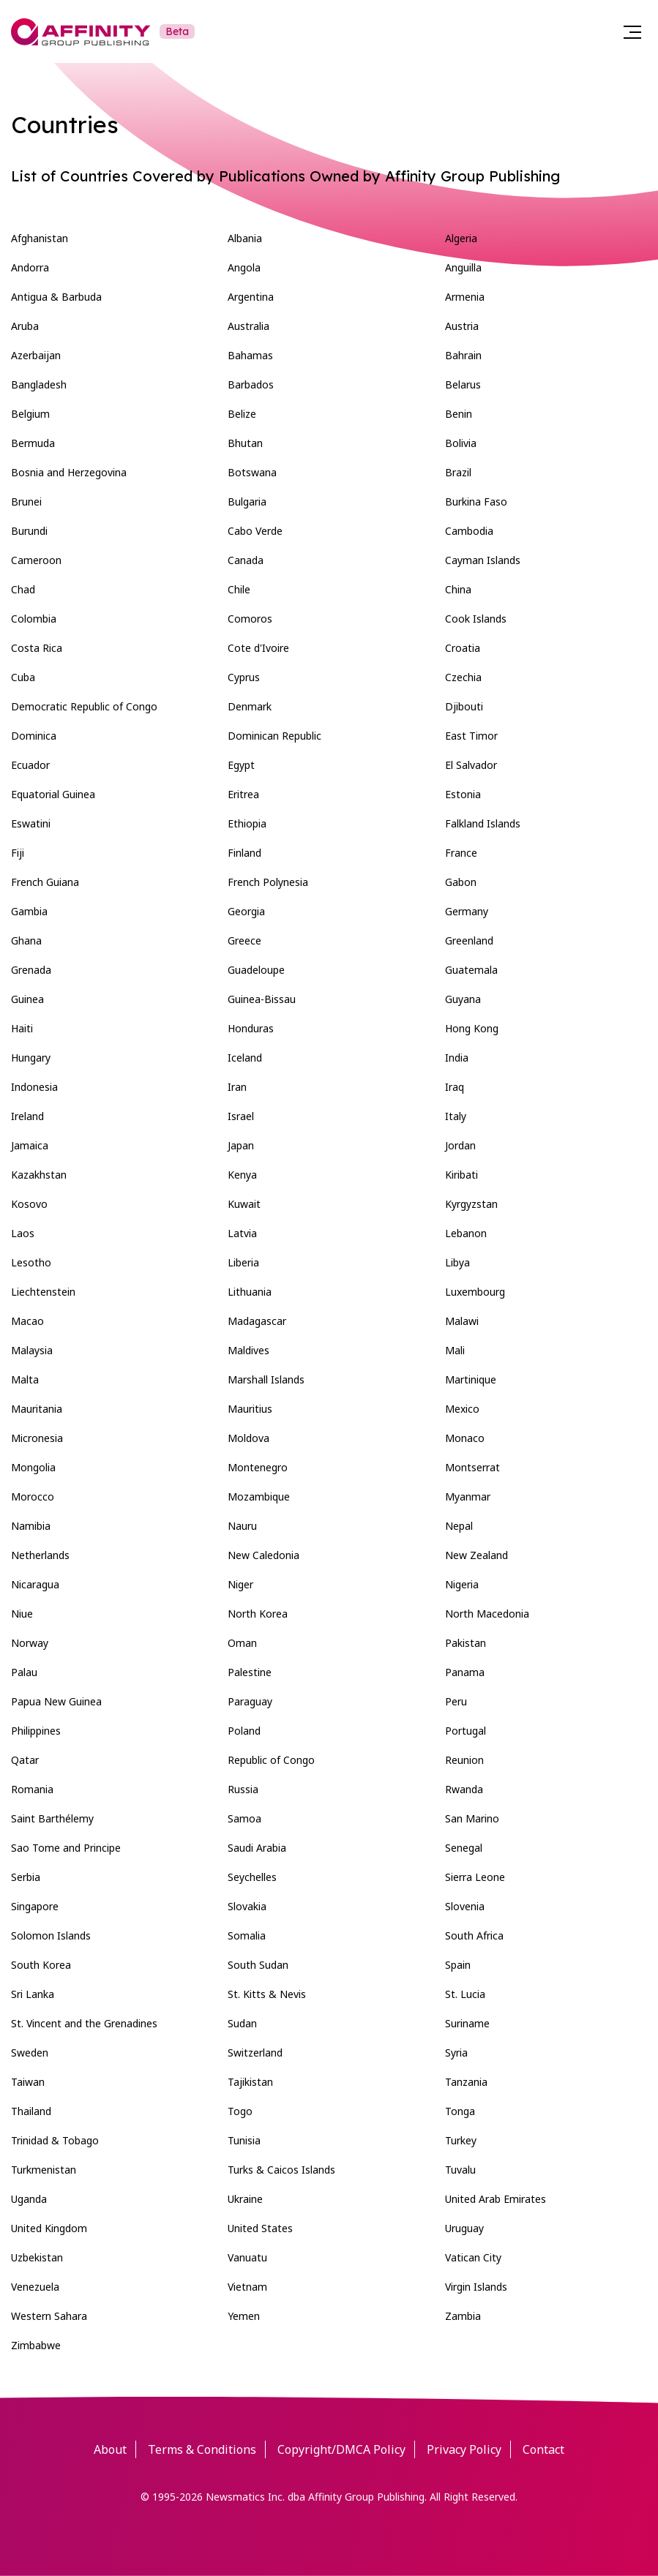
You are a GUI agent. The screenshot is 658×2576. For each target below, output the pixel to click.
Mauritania (36, 1409)
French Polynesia (268, 882)
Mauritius (250, 1409)
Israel (241, 1116)
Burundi (29, 531)
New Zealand (476, 1555)
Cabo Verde (255, 531)
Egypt (241, 765)
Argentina (251, 297)
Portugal (465, 1731)
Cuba (23, 677)
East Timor (471, 736)
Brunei (26, 501)
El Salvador (471, 765)
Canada (245, 560)
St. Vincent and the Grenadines (84, 2023)
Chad (23, 589)
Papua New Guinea (56, 1701)
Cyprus (244, 677)
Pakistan (465, 1643)
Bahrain (463, 355)
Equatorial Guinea (53, 794)
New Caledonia (263, 1555)
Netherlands (40, 1555)
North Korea (258, 1614)
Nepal (459, 1526)
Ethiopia (247, 823)
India (456, 1057)
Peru (456, 1701)
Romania (32, 1789)
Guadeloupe (256, 970)
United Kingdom (49, 2228)
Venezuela (35, 2287)
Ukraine (245, 2199)
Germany (466, 911)
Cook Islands (475, 619)
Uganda (29, 2199)
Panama (465, 1672)
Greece (244, 940)
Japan (241, 1145)
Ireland (27, 1116)
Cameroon (36, 560)
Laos (22, 1233)
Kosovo (29, 1204)
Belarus (463, 384)
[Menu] (632, 31)
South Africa (474, 1935)
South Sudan (258, 1965)
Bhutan (245, 443)
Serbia (25, 1877)
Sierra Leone (475, 1877)
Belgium (30, 414)
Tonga (460, 2111)
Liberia (243, 1262)
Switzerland (255, 2052)
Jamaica (29, 1145)
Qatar (25, 1760)
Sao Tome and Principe (66, 1848)
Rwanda (464, 1789)
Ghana (26, 940)
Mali (455, 1350)
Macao (27, 1321)
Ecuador (30, 765)
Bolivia (460, 443)
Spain (458, 1965)
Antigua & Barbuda (56, 297)
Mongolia (33, 1467)
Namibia (31, 1526)
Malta (25, 1379)
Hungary (31, 1057)
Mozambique (259, 1496)
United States (260, 2228)
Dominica (33, 736)
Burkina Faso (476, 501)
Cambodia (469, 531)
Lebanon (466, 1233)
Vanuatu (247, 2257)
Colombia (33, 619)
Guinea (27, 999)
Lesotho (31, 1262)
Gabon (460, 882)
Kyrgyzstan (471, 1204)
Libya (457, 1262)
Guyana (463, 999)
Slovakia (247, 1906)
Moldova (248, 1438)
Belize (242, 414)
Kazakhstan (39, 1175)
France (461, 853)
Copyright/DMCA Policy (341, 2449)
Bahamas (250, 355)
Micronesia (37, 1438)
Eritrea (243, 794)
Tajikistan (250, 2082)
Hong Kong (471, 1028)
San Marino (472, 1818)
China (458, 589)
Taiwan (28, 2082)
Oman (242, 1643)
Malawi (462, 1321)
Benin (458, 414)
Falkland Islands (482, 823)
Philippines (36, 1731)
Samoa (244, 1818)
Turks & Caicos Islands (281, 2170)
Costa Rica (36, 648)
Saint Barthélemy (52, 1818)
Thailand (31, 2111)
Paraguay (250, 1701)
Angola (244, 267)
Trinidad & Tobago (55, 2140)
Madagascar (257, 1321)
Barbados (251, 384)
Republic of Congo (271, 1760)
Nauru (242, 1526)
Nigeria (462, 1584)
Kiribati (461, 1175)
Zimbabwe (36, 2345)
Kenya (242, 1175)
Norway (29, 1643)
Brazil (458, 472)
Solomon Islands (51, 1935)
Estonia (463, 794)
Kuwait (244, 1204)
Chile (239, 589)
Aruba (25, 326)
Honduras (251, 1028)
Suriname (467, 2023)
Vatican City (473, 2257)
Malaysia (32, 1350)
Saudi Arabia (257, 1848)
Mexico (462, 1409)
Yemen (244, 2316)
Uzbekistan (37, 2257)
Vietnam (247, 2287)
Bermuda (33, 443)
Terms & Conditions (202, 2449)
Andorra (30, 267)
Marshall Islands (266, 1379)
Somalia (247, 1935)
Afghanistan (39, 238)
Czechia (463, 677)
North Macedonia (487, 1614)
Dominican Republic (274, 736)
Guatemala (471, 970)
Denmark (250, 706)
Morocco (32, 1496)
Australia (248, 326)
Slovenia (465, 1906)
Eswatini (31, 823)
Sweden (29, 2052)
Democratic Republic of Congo (84, 706)
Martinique (470, 1379)
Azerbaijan (36, 355)
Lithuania (250, 1292)
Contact (543, 2449)
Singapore (35, 1906)
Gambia (29, 911)
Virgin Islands (476, 2287)
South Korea (41, 1965)
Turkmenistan (43, 2170)
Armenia (465, 297)
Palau (24, 1672)
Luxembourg (475, 1292)
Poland (244, 1731)
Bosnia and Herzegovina (69, 472)
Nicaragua (35, 1584)
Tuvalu (460, 2170)
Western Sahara (49, 2316)
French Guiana (45, 882)
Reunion (464, 1760)
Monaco (465, 1438)
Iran (237, 1087)
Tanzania (466, 2082)
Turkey (460, 2140)
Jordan (460, 1145)
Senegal (463, 1848)
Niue (22, 1614)
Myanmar (467, 1496)
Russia (243, 1789)
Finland (244, 853)
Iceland (245, 1057)
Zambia (463, 2316)
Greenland (469, 940)
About (110, 2449)
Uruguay (464, 2228)
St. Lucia (465, 1994)
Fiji (17, 853)
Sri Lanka (32, 1994)
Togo (240, 2111)
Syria (456, 2052)
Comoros (250, 619)
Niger (240, 1584)
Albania (245, 238)
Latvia (242, 1233)
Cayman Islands (482, 560)
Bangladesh (39, 384)
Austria (462, 326)
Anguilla (463, 267)
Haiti (22, 1028)
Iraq (454, 1087)
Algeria (461, 238)
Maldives (248, 1350)
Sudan (242, 2023)
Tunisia (244, 2140)
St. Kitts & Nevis (267, 1994)
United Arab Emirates (495, 2199)
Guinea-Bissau (262, 999)
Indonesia (34, 1087)
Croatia (462, 648)
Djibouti (464, 706)
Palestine (250, 1672)
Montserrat (472, 1467)
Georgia (246, 911)
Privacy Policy (464, 2449)
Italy (455, 1116)
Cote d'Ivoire (258, 648)
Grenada (31, 970)
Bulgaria (247, 501)
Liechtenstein (43, 1292)
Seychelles (252, 1877)
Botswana (252, 472)
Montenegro (258, 1467)
